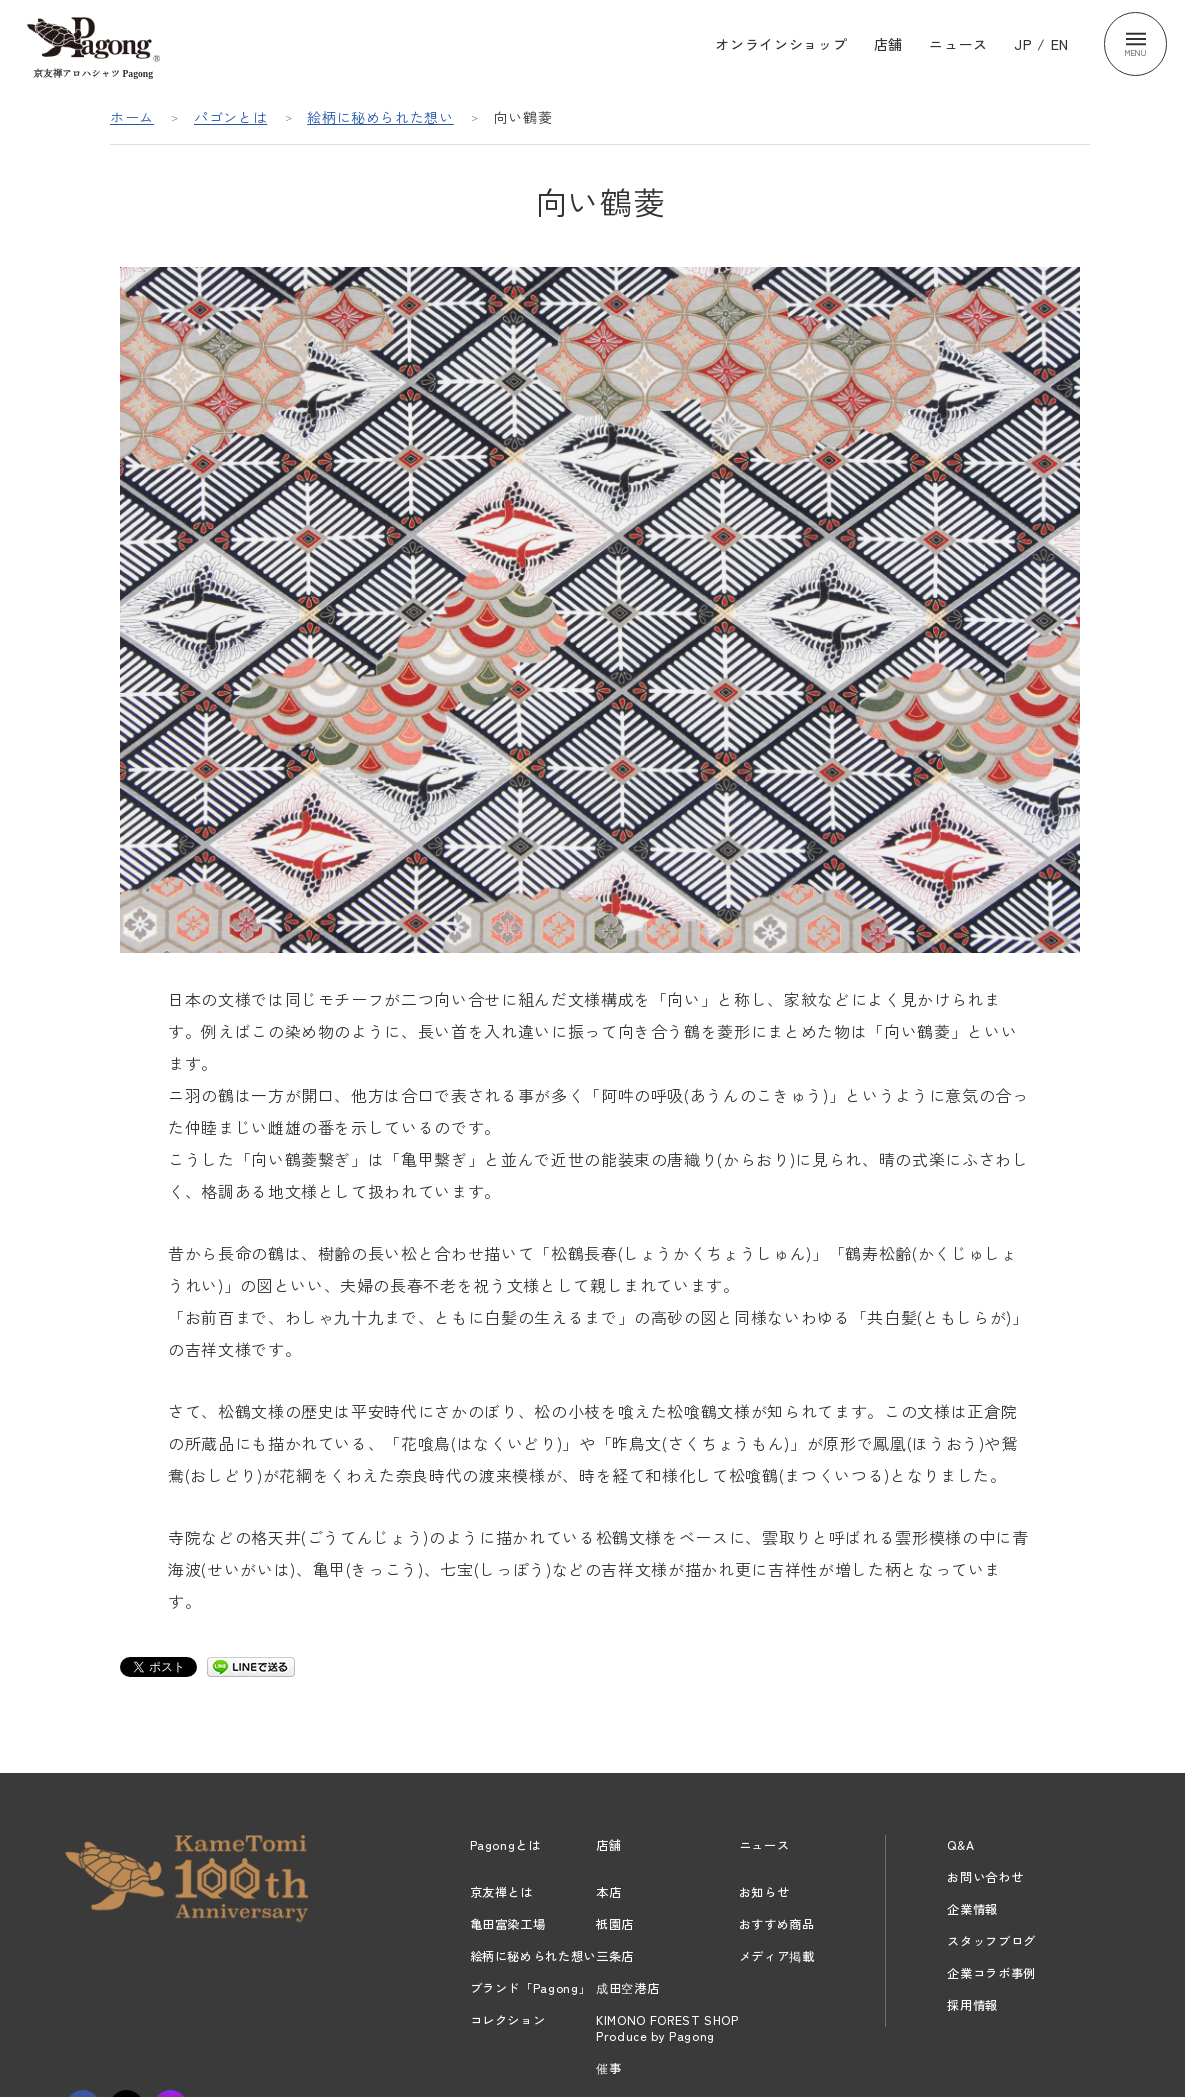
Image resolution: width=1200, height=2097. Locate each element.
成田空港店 (627, 1988)
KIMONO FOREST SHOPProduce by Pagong (667, 2028)
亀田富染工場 (508, 1924)
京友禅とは (501, 1892)
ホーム (132, 117)
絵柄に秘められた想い (380, 117)
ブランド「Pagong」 (531, 1988)
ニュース (958, 44)
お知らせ (764, 1892)
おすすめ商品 (777, 1924)
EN (1060, 44)
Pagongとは (505, 1845)
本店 (608, 1892)
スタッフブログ (991, 1941)
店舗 (888, 44)
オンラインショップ (781, 44)
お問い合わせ (985, 1877)
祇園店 (615, 1924)
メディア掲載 (777, 1956)
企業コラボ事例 (991, 1973)
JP (1023, 44)
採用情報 (972, 2005)
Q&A (960, 1845)
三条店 (615, 1956)
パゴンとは (230, 117)
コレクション (508, 2020)
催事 (608, 2068)
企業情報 (972, 1909)
